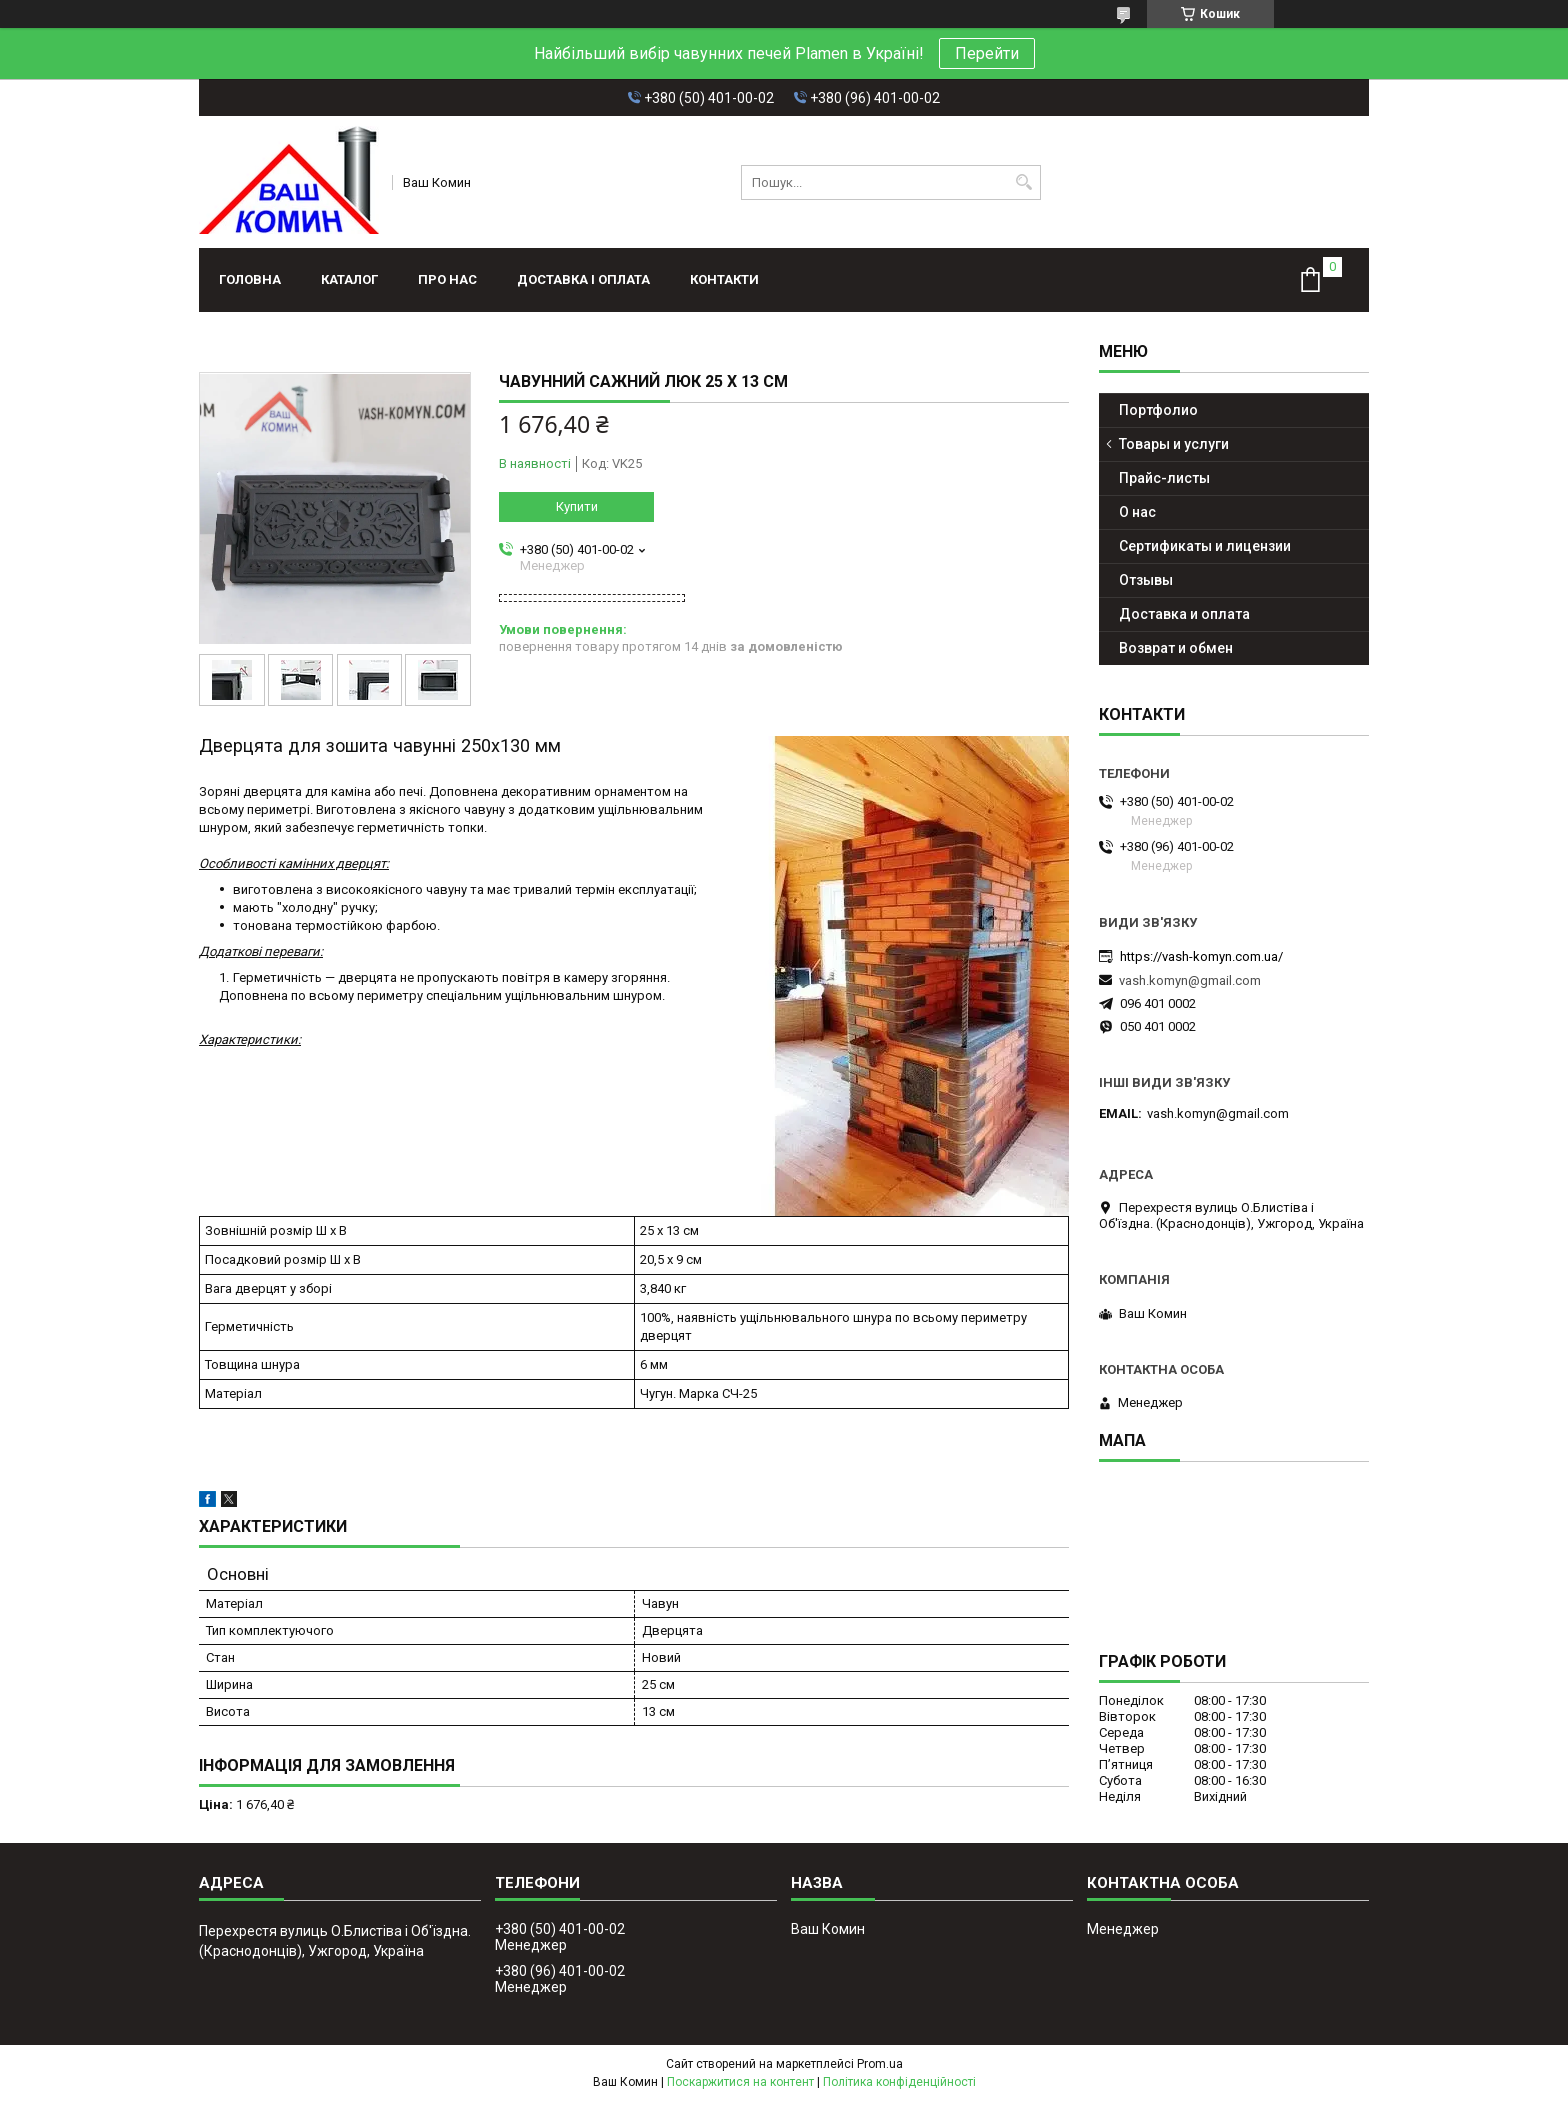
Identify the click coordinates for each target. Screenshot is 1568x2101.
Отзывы (1146, 580)
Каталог (349, 279)
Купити (577, 506)
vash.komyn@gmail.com (1190, 980)
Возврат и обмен (1176, 648)
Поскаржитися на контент (740, 2082)
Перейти (987, 53)
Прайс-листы (1164, 478)
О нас (1137, 512)
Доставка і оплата (583, 279)
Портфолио (1158, 410)
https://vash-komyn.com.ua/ (1201, 956)
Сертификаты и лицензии (1205, 546)
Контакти (724, 279)
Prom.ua (880, 2064)
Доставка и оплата (1184, 614)
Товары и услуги (1174, 444)
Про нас (447, 279)
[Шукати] (1023, 182)
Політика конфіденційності (899, 2082)
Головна (250, 279)
